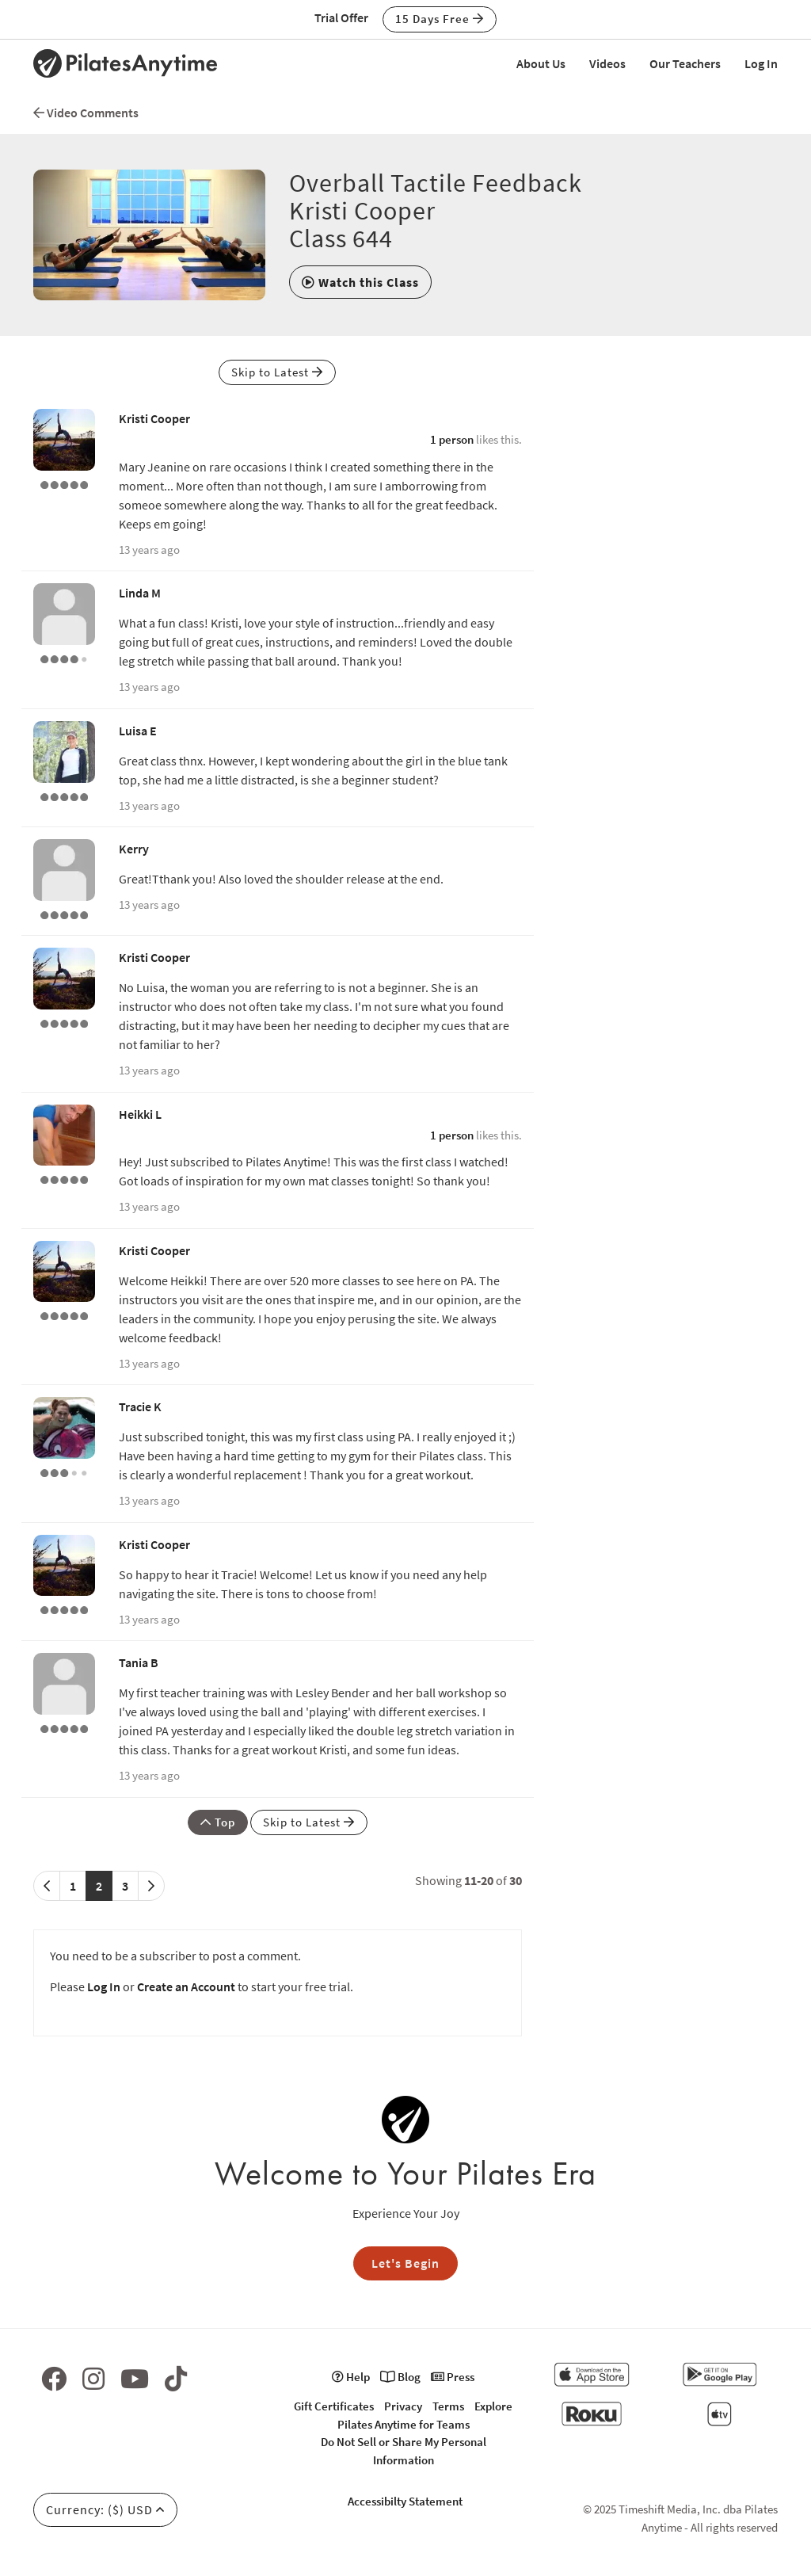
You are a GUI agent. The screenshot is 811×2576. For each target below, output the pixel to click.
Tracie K (140, 1406)
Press (452, 2376)
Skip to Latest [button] (277, 372)
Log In (761, 63)
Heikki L (140, 1114)
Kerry (134, 849)
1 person (452, 439)
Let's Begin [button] (405, 2263)
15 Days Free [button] (439, 18)
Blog (400, 2376)
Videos (607, 63)
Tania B (138, 1662)
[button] (360, 282)
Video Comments (86, 112)
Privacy (403, 2406)
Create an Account (186, 1986)
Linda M (140, 593)
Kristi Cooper (154, 418)
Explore (493, 2406)
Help (351, 2376)
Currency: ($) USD (105, 2509)
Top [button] (217, 1822)
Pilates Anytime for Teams (403, 2424)
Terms (448, 2406)
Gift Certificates (334, 2406)
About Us (540, 63)
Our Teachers (685, 63)
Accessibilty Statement (405, 2501)
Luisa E (138, 730)
